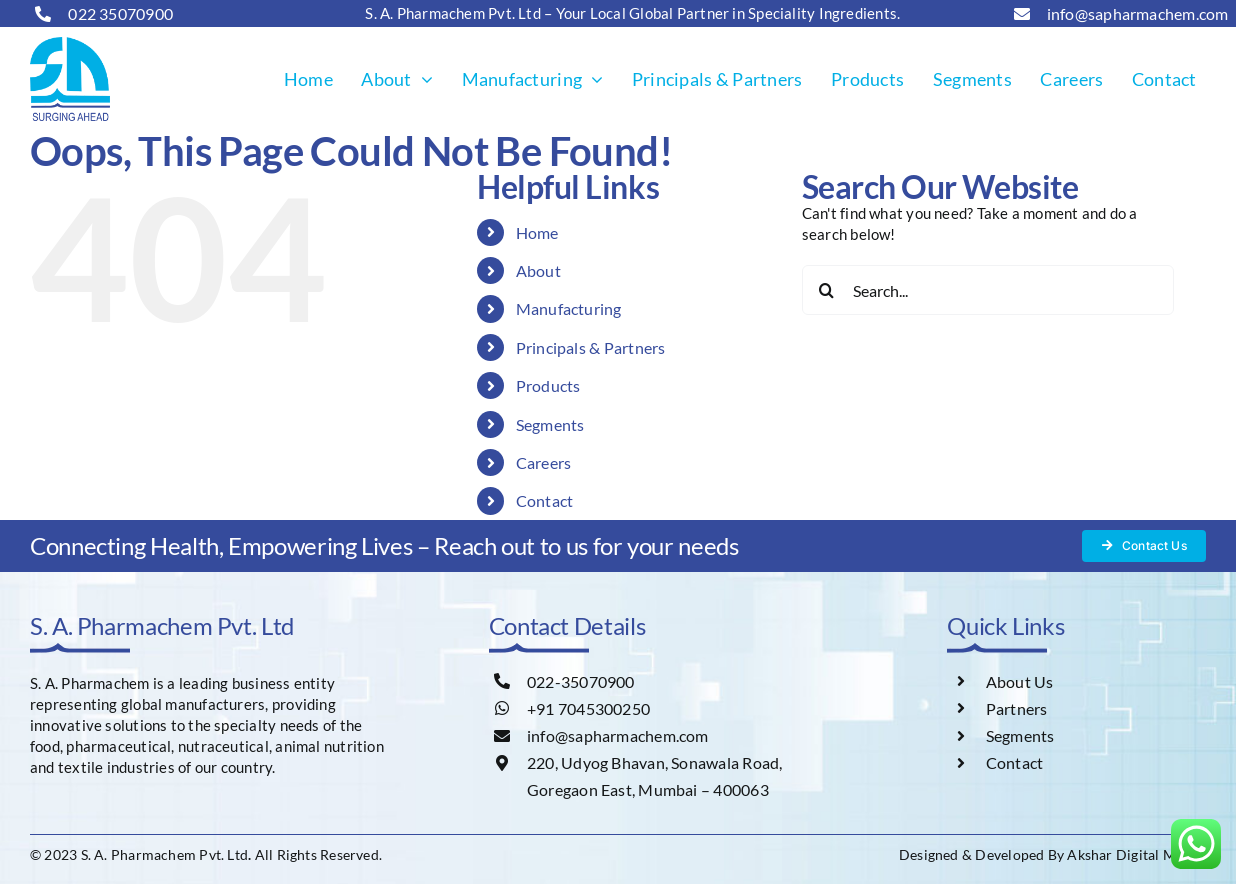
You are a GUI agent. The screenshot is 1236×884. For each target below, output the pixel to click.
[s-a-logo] (70, 44)
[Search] (827, 290)
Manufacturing (569, 308)
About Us (1020, 681)
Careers (544, 462)
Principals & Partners (591, 347)
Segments (550, 424)
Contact (545, 500)
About (538, 270)
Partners (1017, 708)
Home (537, 232)
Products (548, 385)
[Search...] (988, 290)
